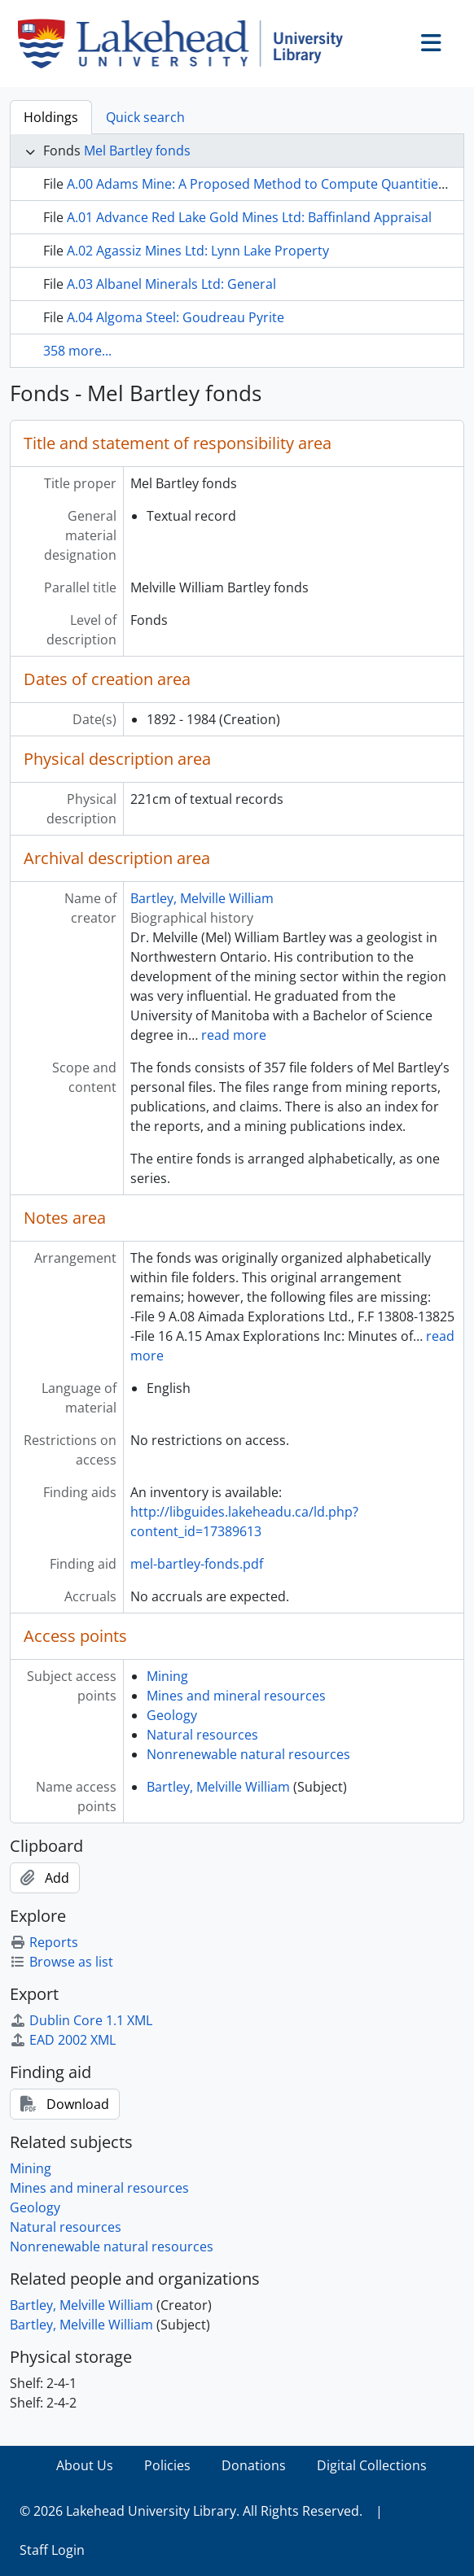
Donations (254, 2465)
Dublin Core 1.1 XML (81, 2020)
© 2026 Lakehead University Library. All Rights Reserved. (191, 2511)
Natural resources (202, 1735)
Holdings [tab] (51, 117)
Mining (167, 1676)
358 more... (77, 351)
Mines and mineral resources (236, 1696)
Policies (167, 2465)
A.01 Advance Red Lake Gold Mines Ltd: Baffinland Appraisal (249, 217)
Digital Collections (372, 2465)
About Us (84, 2465)
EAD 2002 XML (63, 2040)
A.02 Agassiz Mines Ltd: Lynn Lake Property (198, 251)
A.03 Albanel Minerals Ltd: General (171, 284)
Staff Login (52, 2550)
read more (233, 1035)
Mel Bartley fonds (137, 150)
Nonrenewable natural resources (248, 1754)
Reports (44, 1942)
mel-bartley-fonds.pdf (196, 1564)
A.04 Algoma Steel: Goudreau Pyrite (175, 317)
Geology (172, 1715)
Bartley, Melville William (202, 898)
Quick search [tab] (145, 117)
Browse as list (61, 1962)
